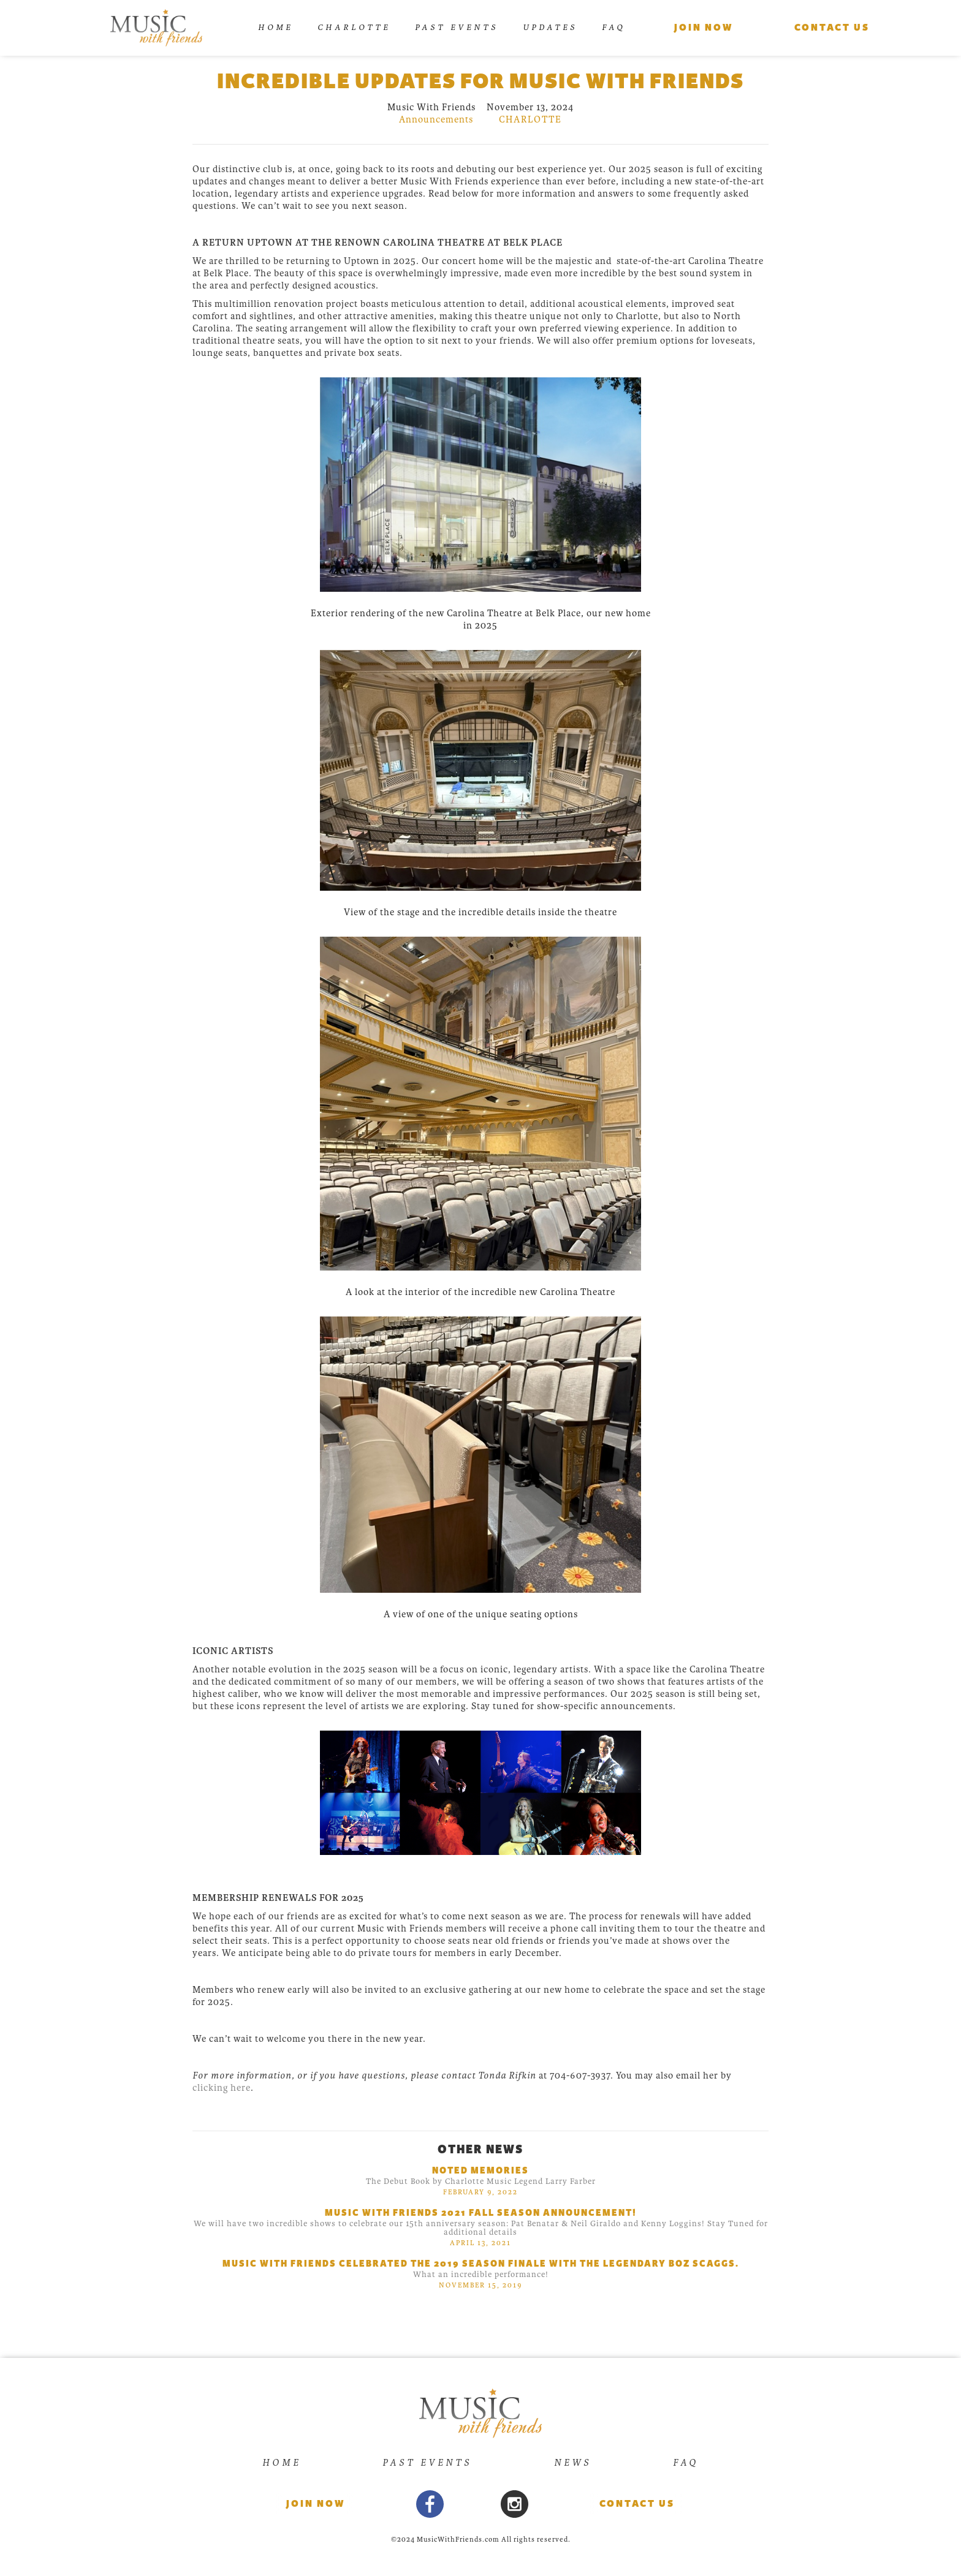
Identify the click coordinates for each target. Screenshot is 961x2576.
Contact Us (637, 2503)
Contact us (832, 27)
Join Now (703, 27)
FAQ (613, 27)
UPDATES (550, 27)
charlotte (530, 119)
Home (275, 27)
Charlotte (353, 27)
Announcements (436, 119)
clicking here (221, 2087)
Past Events (456, 27)
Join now (315, 2503)
